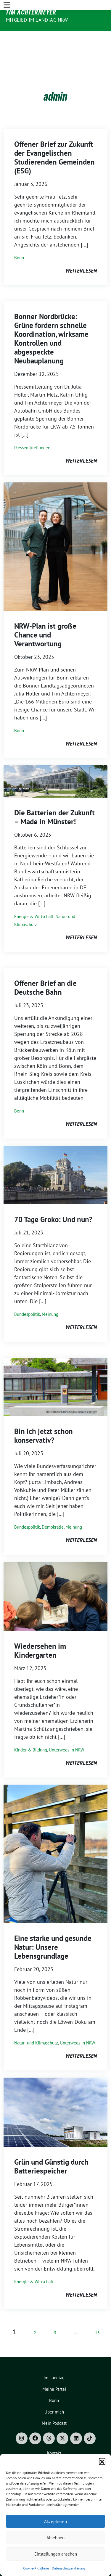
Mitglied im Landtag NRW (37, 20)
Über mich (54, 2394)
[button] (102, 2461)
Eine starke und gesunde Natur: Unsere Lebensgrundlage (52, 1929)
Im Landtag (54, 2360)
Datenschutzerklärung (68, 2568)
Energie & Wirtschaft (34, 898)
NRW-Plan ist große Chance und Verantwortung (45, 616)
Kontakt (54, 2435)
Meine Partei (54, 2371)
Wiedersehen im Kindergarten (40, 1632)
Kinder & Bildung (30, 1732)
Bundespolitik (27, 1296)
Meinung (50, 1296)
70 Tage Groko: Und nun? (53, 1201)
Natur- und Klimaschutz (36, 2025)
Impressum (54, 2446)
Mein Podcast (54, 2405)
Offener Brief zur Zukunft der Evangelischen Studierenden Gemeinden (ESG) (54, 139)
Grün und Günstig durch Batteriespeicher (51, 2148)
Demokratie (53, 1509)
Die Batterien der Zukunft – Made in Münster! (54, 799)
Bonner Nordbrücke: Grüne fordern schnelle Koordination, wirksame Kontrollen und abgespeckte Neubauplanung (51, 320)
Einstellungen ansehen (55, 2554)
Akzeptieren (55, 2521)
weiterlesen (81, 252)
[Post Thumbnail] (55, 528)
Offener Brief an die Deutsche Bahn (45, 969)
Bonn (19, 239)
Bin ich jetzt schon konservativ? (43, 1417)
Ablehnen (55, 2537)
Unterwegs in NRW (66, 1732)
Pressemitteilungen (32, 429)
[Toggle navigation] (7, 36)
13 (97, 2314)
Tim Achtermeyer (31, 12)
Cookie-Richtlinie (36, 2568)
